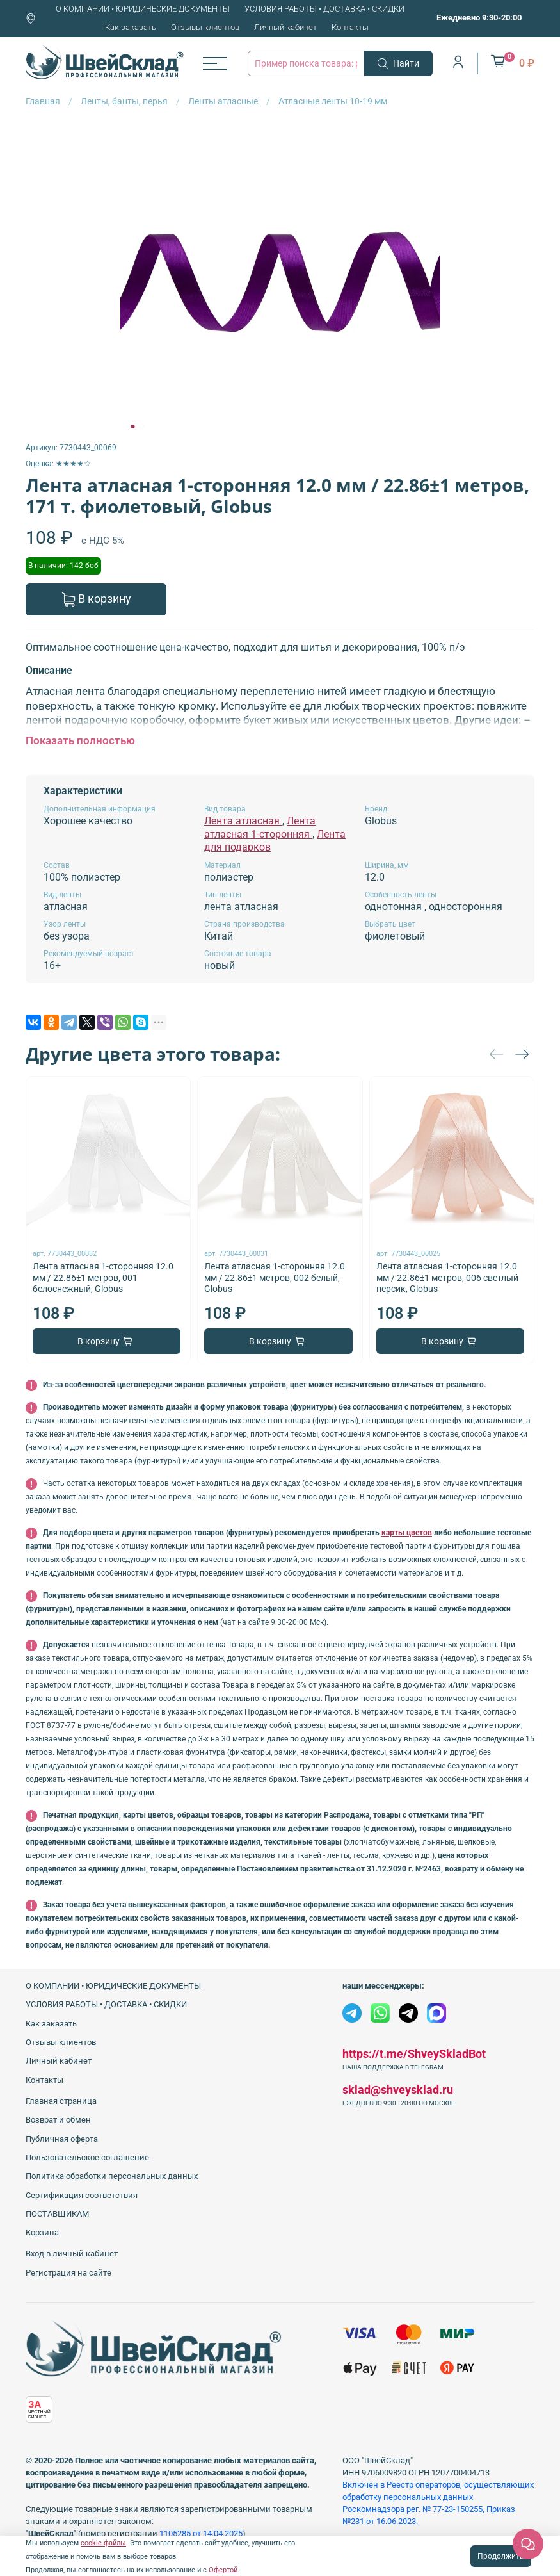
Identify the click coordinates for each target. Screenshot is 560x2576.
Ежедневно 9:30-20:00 (479, 17)
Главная (43, 101)
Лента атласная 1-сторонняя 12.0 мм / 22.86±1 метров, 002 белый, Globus (274, 1277)
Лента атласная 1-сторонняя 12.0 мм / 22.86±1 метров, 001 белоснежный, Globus (103, 1277)
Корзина (42, 2232)
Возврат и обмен (58, 2119)
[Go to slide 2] (141, 426)
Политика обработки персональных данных (112, 2176)
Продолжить (500, 2556)
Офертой (223, 2570)
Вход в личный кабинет (72, 2253)
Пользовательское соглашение (87, 2157)
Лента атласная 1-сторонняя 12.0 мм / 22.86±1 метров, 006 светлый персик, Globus (447, 1277)
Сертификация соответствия (82, 2195)
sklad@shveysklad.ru (397, 2089)
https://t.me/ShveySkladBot (414, 2053)
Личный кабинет (285, 27)
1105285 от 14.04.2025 (201, 2533)
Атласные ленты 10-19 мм (332, 101)
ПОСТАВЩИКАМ (57, 2214)
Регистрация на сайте (68, 2273)
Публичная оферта (62, 2139)
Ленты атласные (223, 101)
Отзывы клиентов (205, 27)
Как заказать (130, 27)
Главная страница (61, 2101)
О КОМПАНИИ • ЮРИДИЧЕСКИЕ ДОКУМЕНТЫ (143, 8)
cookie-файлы (103, 2543)
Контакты (350, 27)
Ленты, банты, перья (124, 101)
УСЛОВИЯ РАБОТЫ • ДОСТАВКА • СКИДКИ (324, 8)
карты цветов (406, 1532)
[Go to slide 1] (132, 426)
